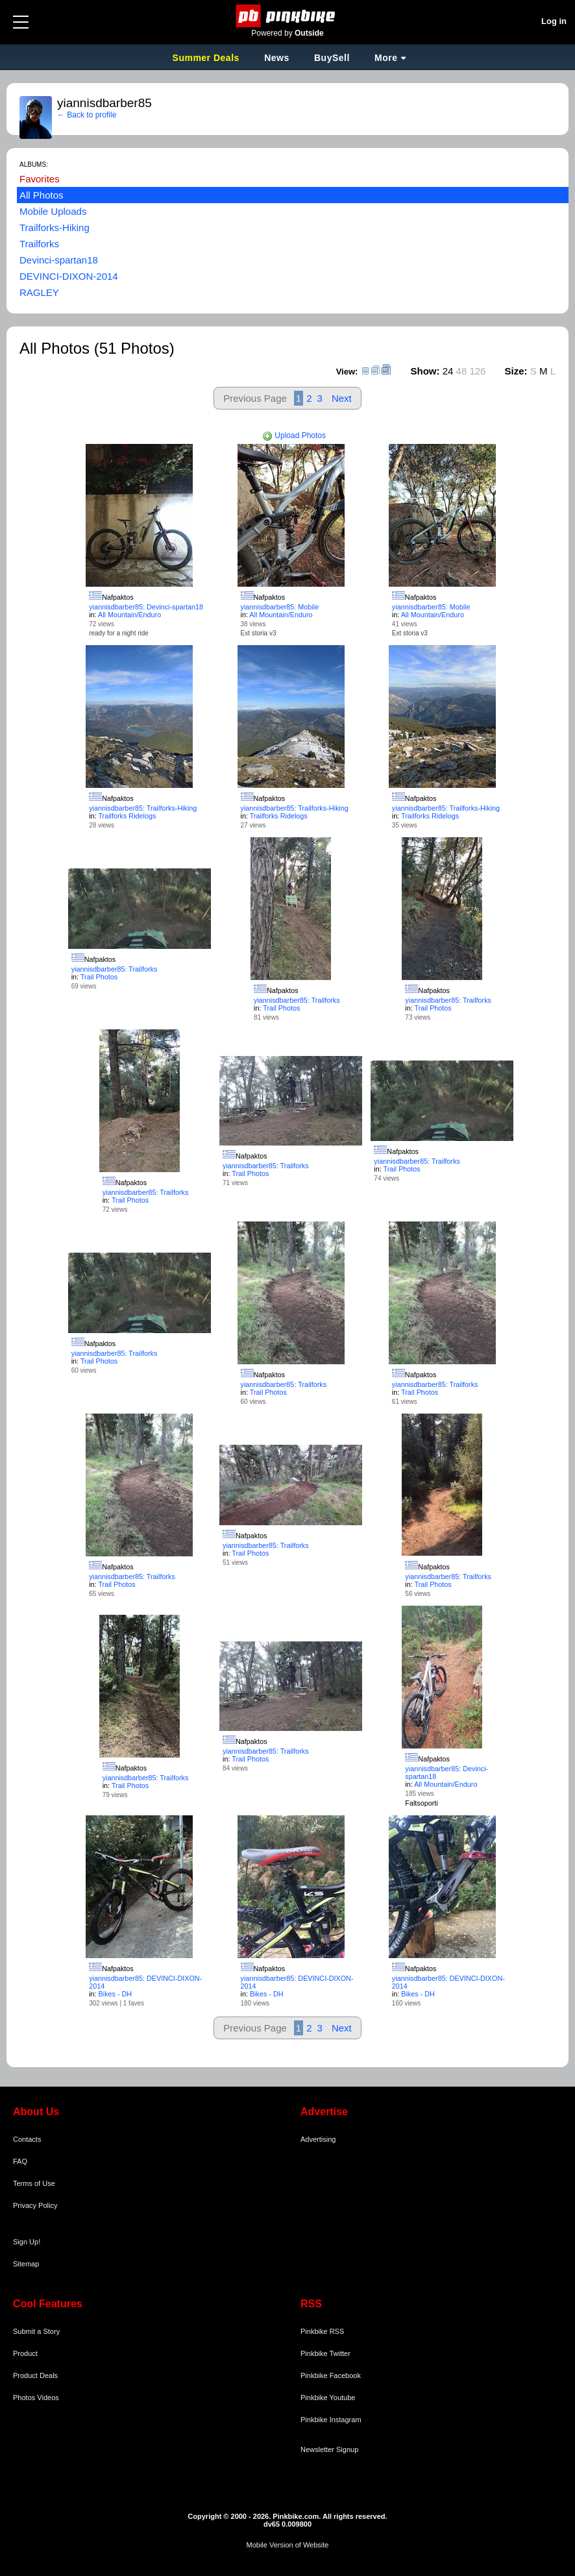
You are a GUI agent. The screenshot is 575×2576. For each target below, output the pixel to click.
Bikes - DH (115, 1994)
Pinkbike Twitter (325, 2353)
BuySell (332, 58)
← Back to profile (86, 114)
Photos (24, 2397)
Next (342, 398)
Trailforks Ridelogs (127, 816)
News (276, 58)
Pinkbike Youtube (327, 2397)
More (385, 58)
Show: (425, 370)
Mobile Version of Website (288, 2545)
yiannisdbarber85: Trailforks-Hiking (143, 808)
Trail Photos (98, 977)
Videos (47, 2397)
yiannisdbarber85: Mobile (280, 607)
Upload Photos (294, 435)
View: (347, 371)
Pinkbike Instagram (330, 2419)
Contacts (27, 2139)
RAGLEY (39, 292)
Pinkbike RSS (322, 2331)
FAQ (20, 2161)
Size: (516, 370)
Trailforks (39, 243)
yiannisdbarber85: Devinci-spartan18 (146, 607)
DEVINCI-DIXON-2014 (68, 276)
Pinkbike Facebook (330, 2375)
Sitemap (26, 2264)
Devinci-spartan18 (58, 259)
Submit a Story (36, 2331)
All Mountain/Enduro (129, 615)
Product (25, 2353)
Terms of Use (34, 2183)
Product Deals (35, 2375)
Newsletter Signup (329, 2449)
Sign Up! (26, 2242)
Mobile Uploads (52, 211)
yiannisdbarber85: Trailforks (114, 969)
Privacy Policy (35, 2205)
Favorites (39, 178)
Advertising (318, 2139)
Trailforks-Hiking (54, 227)
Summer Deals (208, 58)
